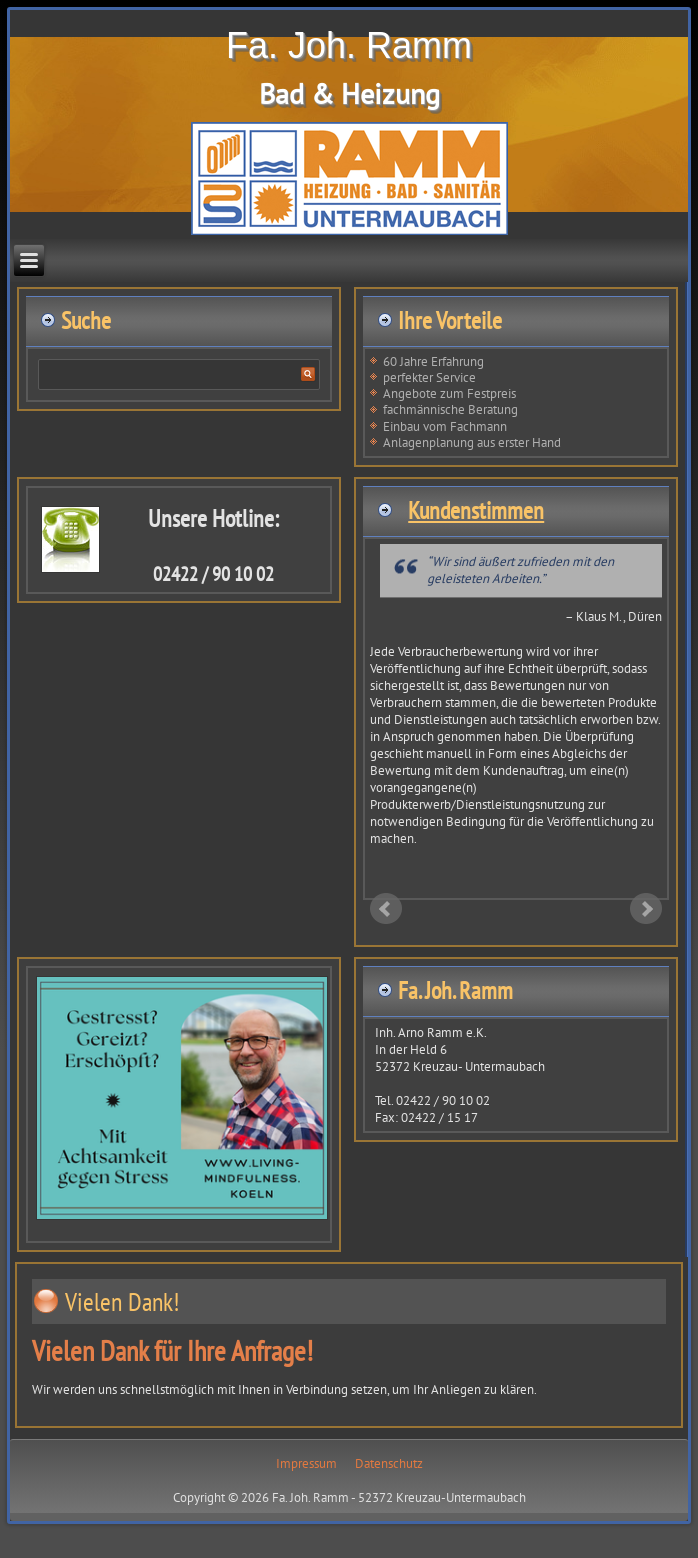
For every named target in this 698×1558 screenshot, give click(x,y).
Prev (386, 909)
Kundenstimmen (476, 510)
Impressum (306, 1463)
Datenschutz (389, 1463)
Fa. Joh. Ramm (349, 45)
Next (646, 909)
